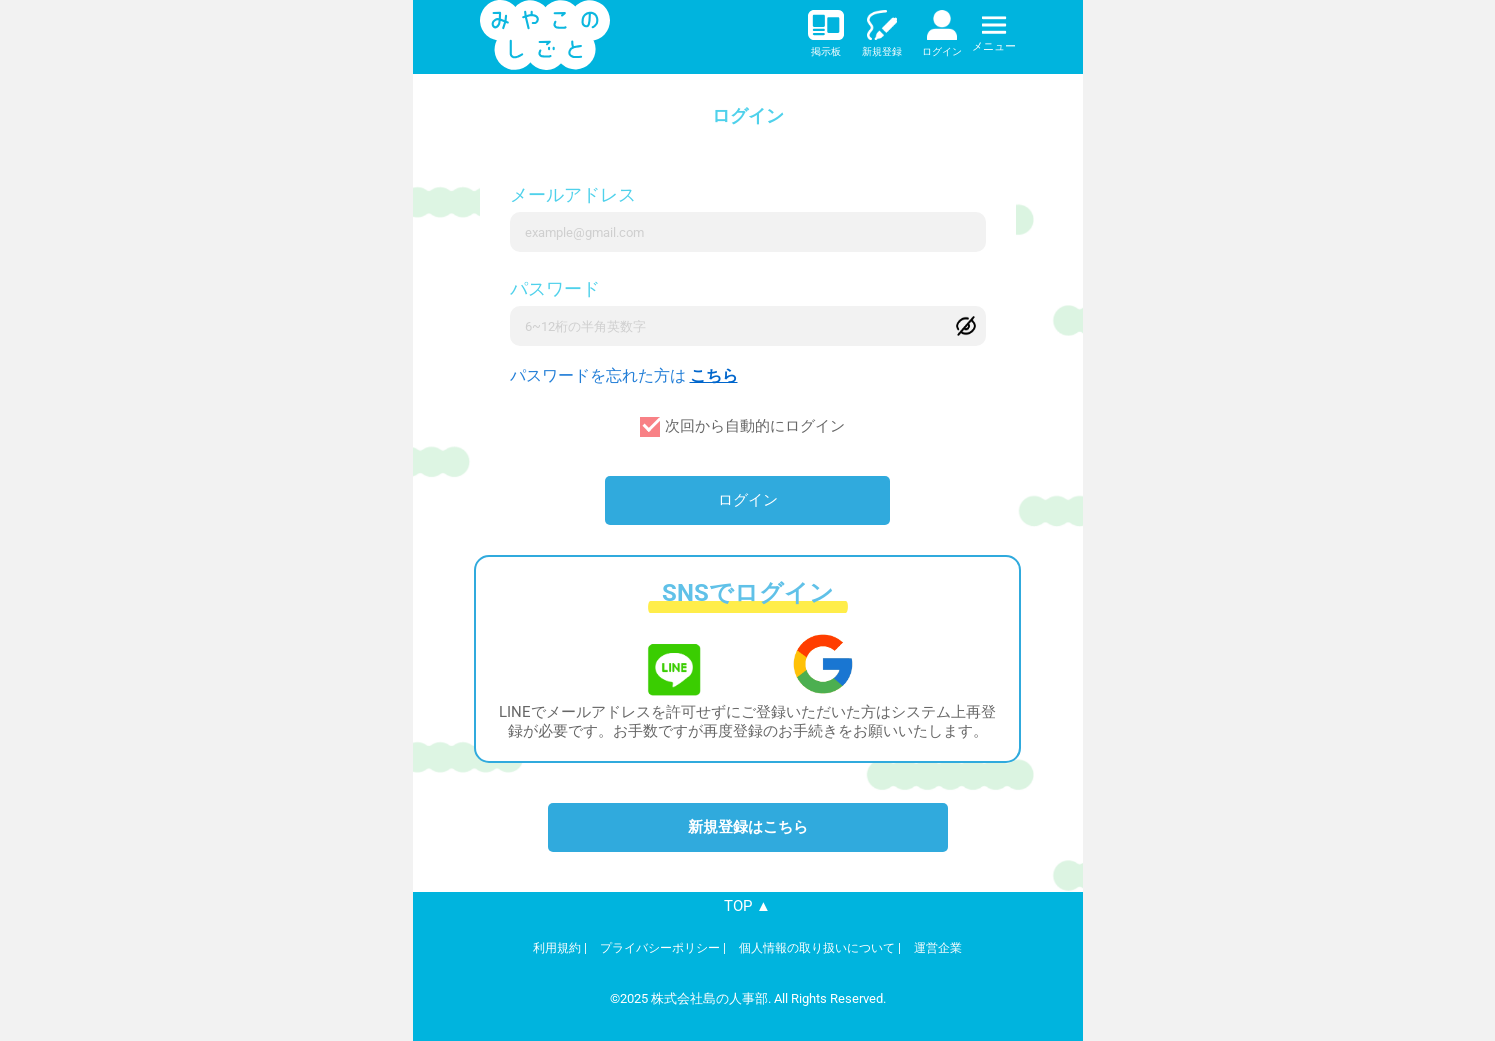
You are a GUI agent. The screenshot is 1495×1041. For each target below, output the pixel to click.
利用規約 (557, 948)
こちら (714, 375)
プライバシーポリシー (660, 948)
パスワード (555, 288)
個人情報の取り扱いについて (817, 948)
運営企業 (938, 948)
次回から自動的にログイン (755, 426)
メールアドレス (573, 194)
